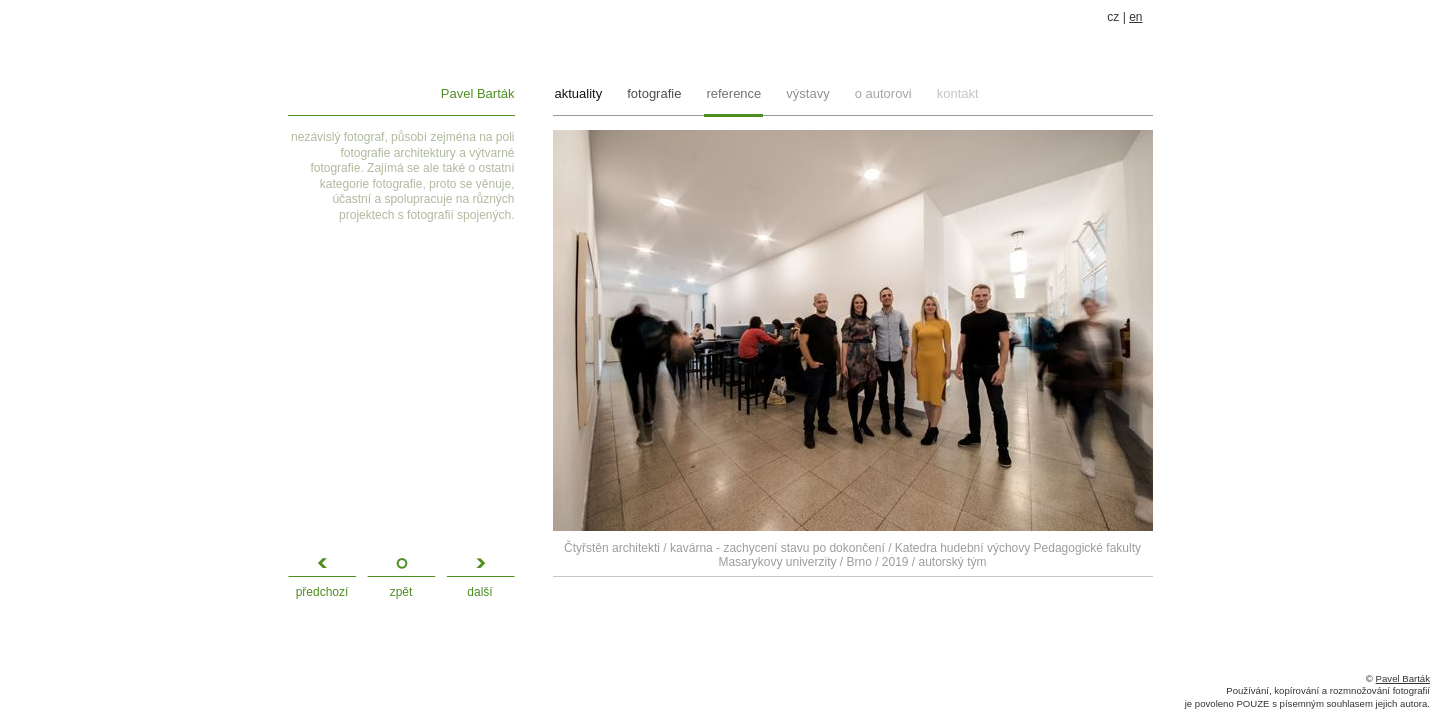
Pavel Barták (478, 93)
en (1135, 17)
